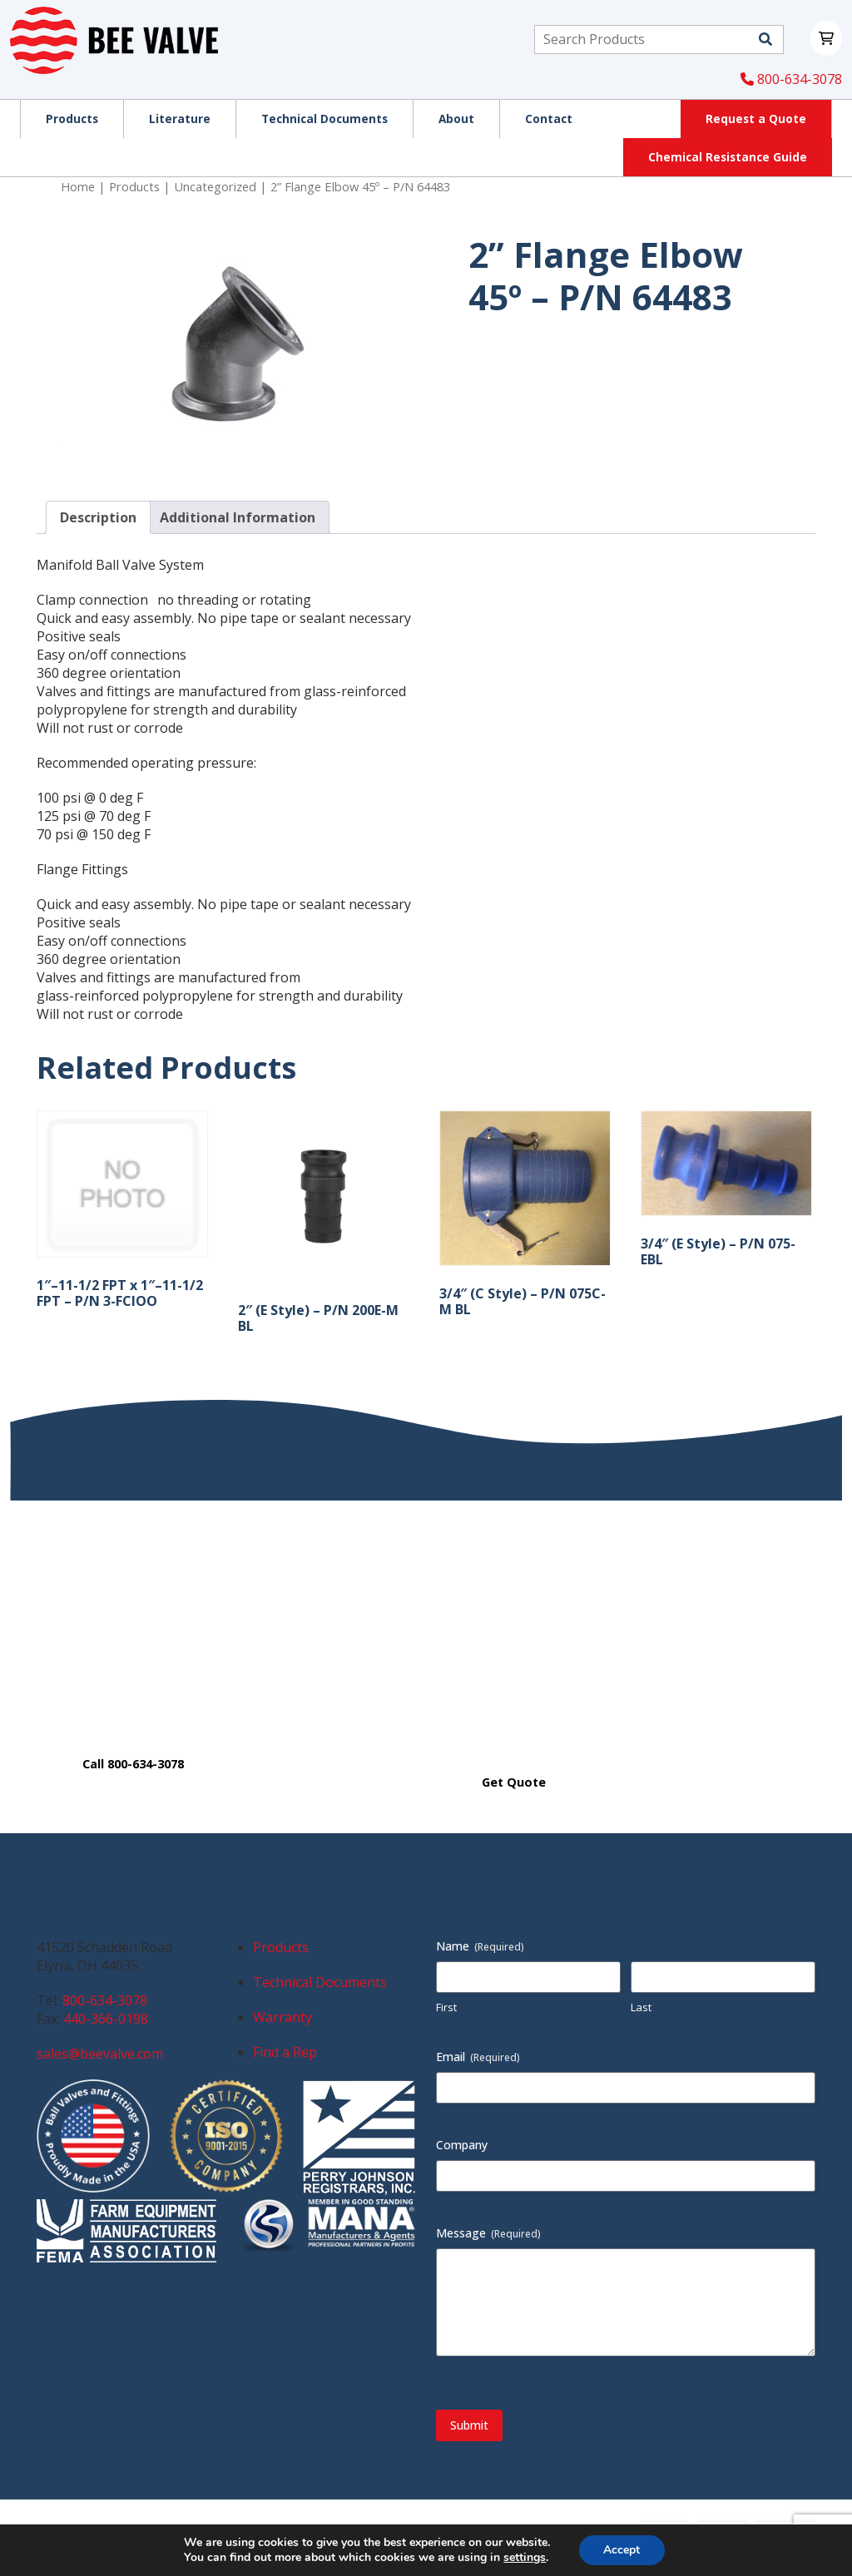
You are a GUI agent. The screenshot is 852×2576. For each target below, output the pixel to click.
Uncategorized (215, 186)
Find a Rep (285, 2052)
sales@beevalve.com (100, 2053)
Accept (621, 2550)
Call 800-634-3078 (133, 1764)
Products (134, 186)
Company (462, 2145)
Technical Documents (320, 1982)
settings (524, 2557)
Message (488, 2233)
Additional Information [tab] (237, 517)
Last (641, 2007)
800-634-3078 (791, 79)
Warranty (282, 2017)
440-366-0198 (105, 2019)
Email (478, 2056)
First (446, 2007)
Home (78, 186)
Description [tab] (98, 517)
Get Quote (514, 1782)
